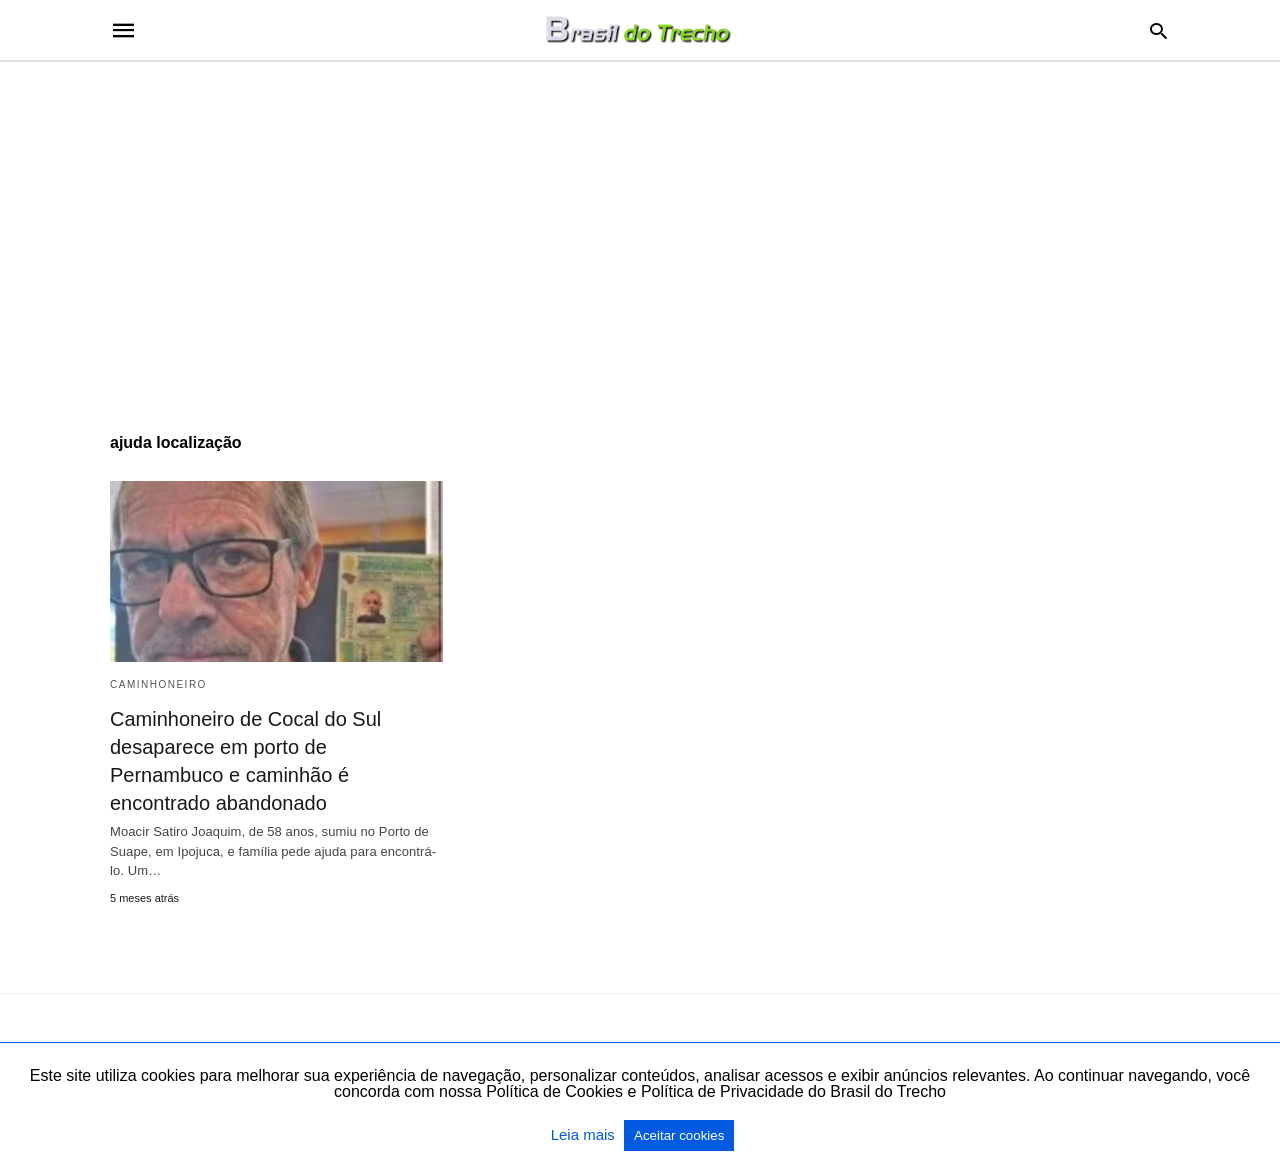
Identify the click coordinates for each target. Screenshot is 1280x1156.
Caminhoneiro (158, 684)
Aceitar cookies (679, 1135)
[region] (640, 232)
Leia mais (585, 1134)
